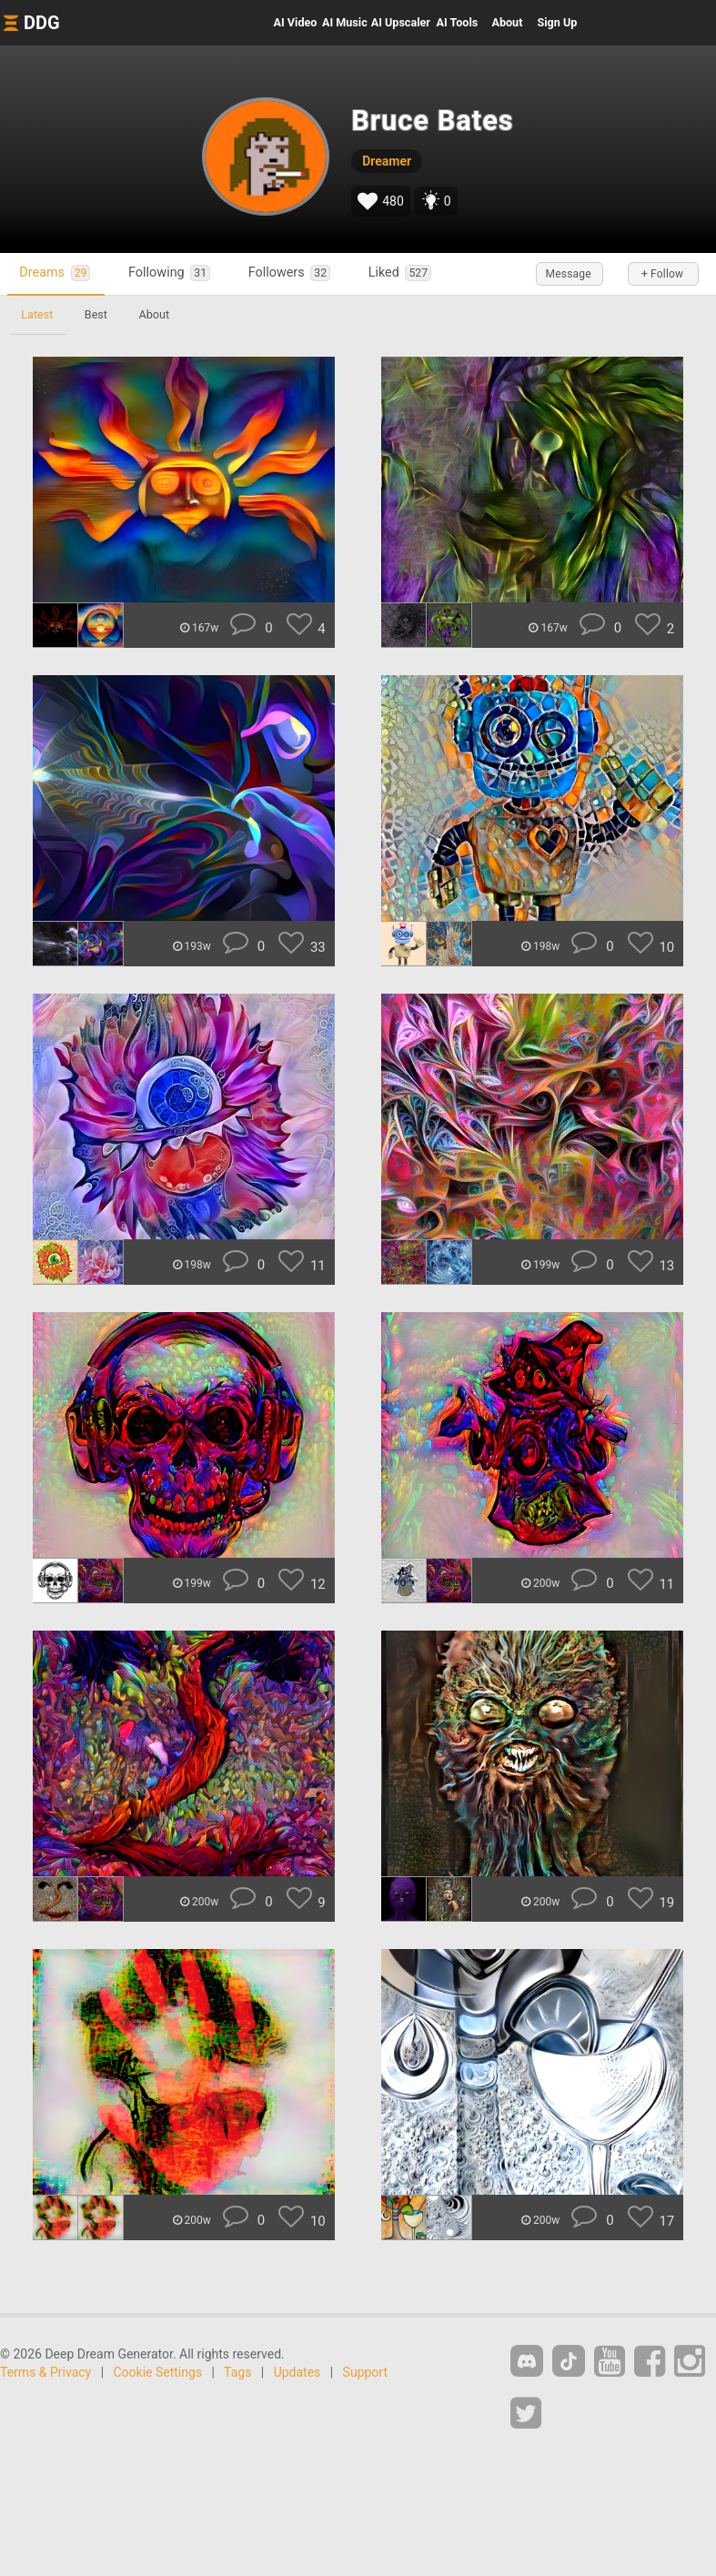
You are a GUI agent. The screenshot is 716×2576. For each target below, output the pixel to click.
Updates (297, 2372)
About (506, 22)
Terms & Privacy (45, 2372)
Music (345, 22)
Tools (458, 22)
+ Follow (661, 274)
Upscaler (400, 22)
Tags (237, 2372)
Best (97, 314)
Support (365, 2372)
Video (296, 22)
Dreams (57, 273)
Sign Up (557, 22)
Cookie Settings (158, 2372)
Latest (38, 314)
